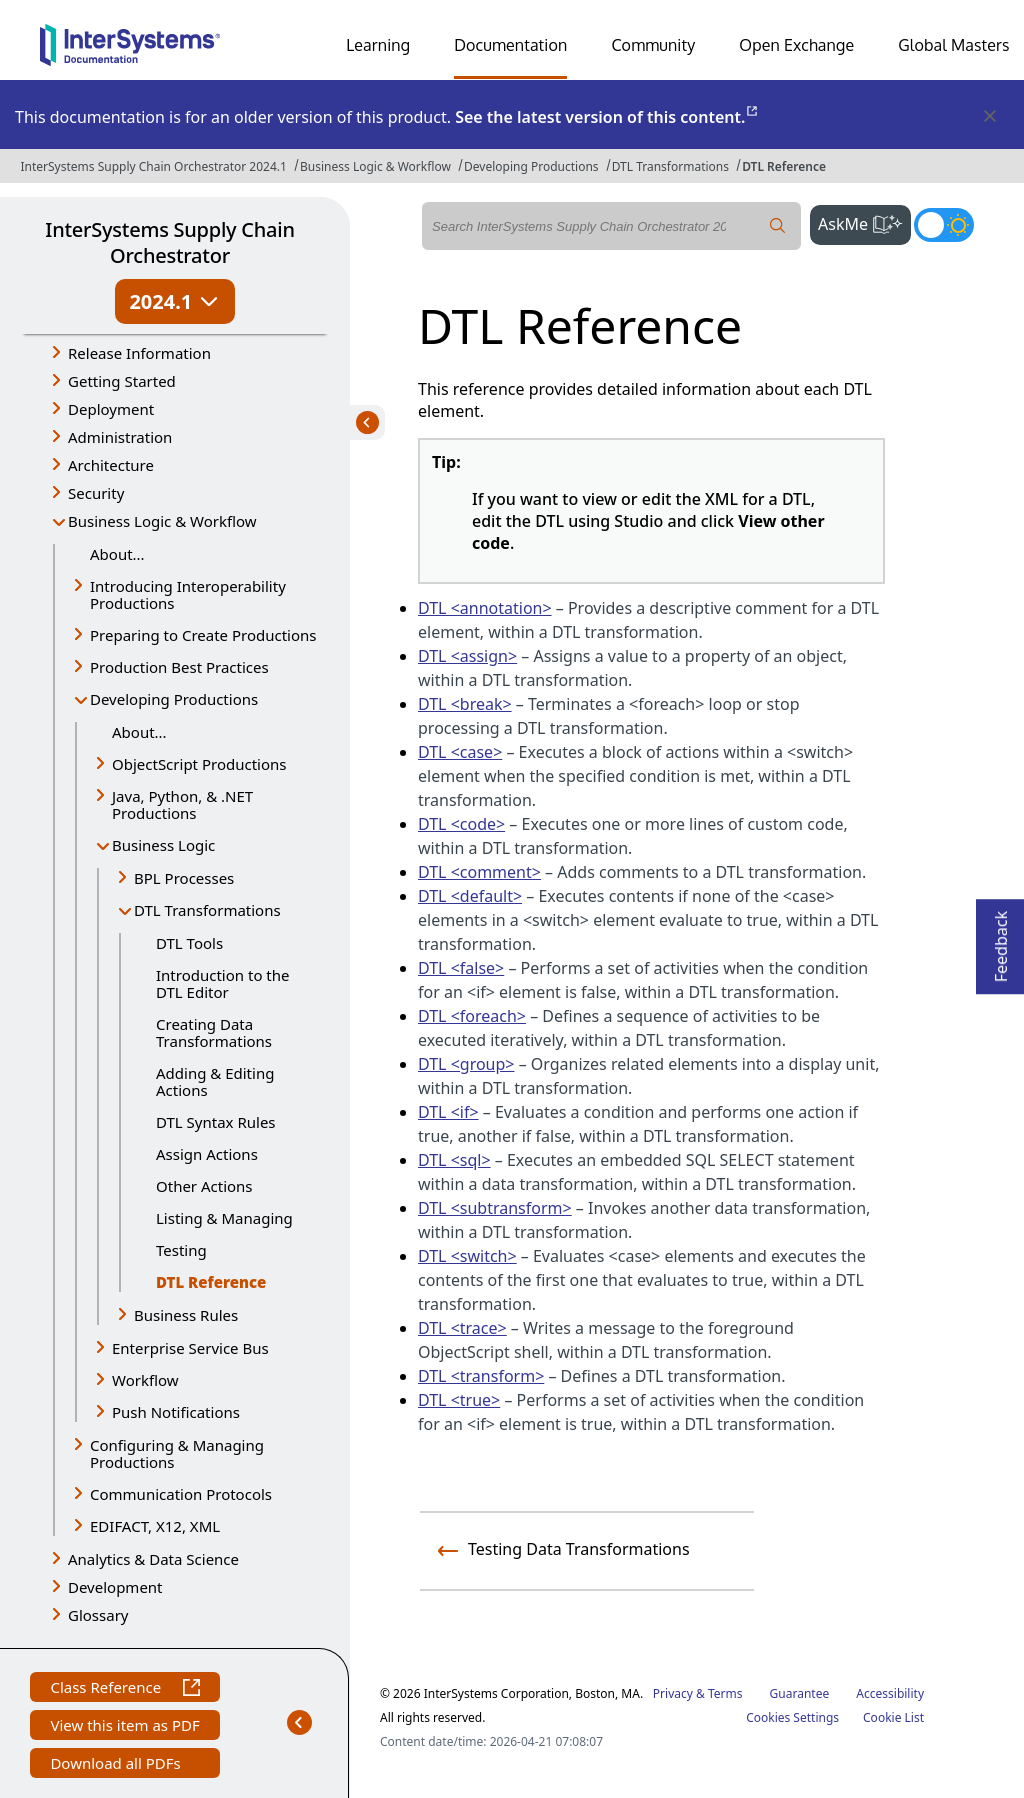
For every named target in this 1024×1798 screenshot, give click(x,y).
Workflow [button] (145, 1380)
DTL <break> (465, 704)
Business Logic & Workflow (375, 166)
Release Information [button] (139, 353)
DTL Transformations (670, 166)
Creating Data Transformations (214, 1032)
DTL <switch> (467, 1256)
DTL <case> (460, 752)
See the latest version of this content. (607, 117)
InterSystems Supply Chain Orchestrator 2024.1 (153, 166)
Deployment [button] (111, 409)
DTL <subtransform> (495, 1208)
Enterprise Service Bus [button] (190, 1348)
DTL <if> (448, 1112)
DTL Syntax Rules (216, 1122)
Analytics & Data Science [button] (153, 1559)
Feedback (1001, 940)
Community (653, 45)
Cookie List (893, 1717)
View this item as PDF (124, 1727)
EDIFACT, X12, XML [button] (155, 1526)
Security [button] (96, 493)
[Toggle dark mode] (944, 225)
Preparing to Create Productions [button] (203, 635)
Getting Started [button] (122, 381)
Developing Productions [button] (174, 699)
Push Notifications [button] (176, 1412)
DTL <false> (461, 968)
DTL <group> (466, 1064)
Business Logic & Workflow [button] (162, 521)
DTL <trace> (462, 1328)
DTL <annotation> (485, 608)
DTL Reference (784, 166)
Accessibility (890, 1693)
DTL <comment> (479, 872)
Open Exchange (796, 45)
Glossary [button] (98, 1615)
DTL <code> (461, 824)
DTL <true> (459, 1400)
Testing (181, 1250)
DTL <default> (470, 896)
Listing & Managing (224, 1218)
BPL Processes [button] (184, 878)
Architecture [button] (111, 465)
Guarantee (800, 1693)
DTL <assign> (467, 656)
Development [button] (115, 1587)
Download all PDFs (117, 1765)
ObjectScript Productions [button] (199, 764)
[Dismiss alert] (989, 117)
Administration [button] (120, 437)
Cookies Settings (792, 1718)
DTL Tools (189, 943)
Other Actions (204, 1186)
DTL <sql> (454, 1160)
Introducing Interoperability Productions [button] (188, 594)
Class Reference (124, 1689)
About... (117, 554)
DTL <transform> (481, 1376)
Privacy (673, 1693)
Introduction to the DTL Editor (223, 983)
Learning (378, 45)
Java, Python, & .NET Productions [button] (182, 804)
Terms (725, 1693)
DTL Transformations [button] (207, 910)
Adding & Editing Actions (215, 1081)
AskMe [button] (864, 222)
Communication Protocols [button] (181, 1494)
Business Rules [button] (186, 1315)
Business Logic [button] (163, 845)
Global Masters (953, 45)
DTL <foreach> (472, 1016)
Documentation (510, 45)
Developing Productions (531, 166)
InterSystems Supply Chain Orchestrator (169, 242)
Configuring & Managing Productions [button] (177, 1453)
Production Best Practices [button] (179, 667)
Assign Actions (207, 1154)
